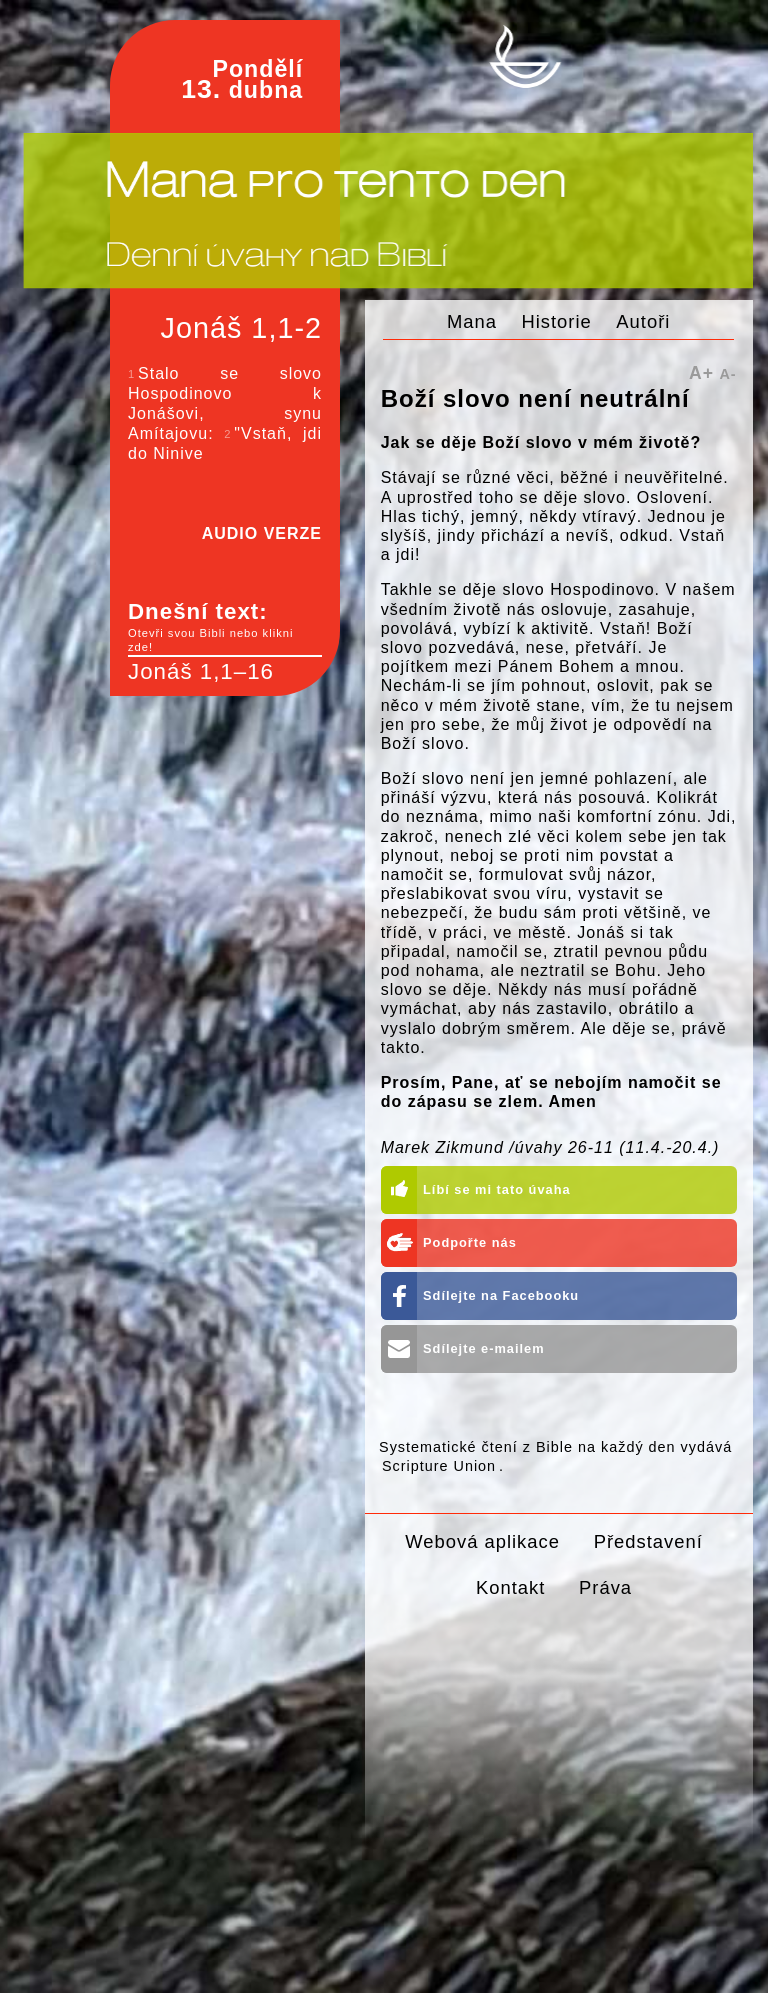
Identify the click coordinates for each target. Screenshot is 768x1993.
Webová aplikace (482, 1541)
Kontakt (510, 1587)
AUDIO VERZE (262, 533)
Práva (605, 1587)
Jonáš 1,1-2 (241, 328)
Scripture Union (439, 1466)
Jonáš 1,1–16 (201, 671)
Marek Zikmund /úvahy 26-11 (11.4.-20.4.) (550, 1147)
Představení (648, 1541)
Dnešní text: (225, 627)
